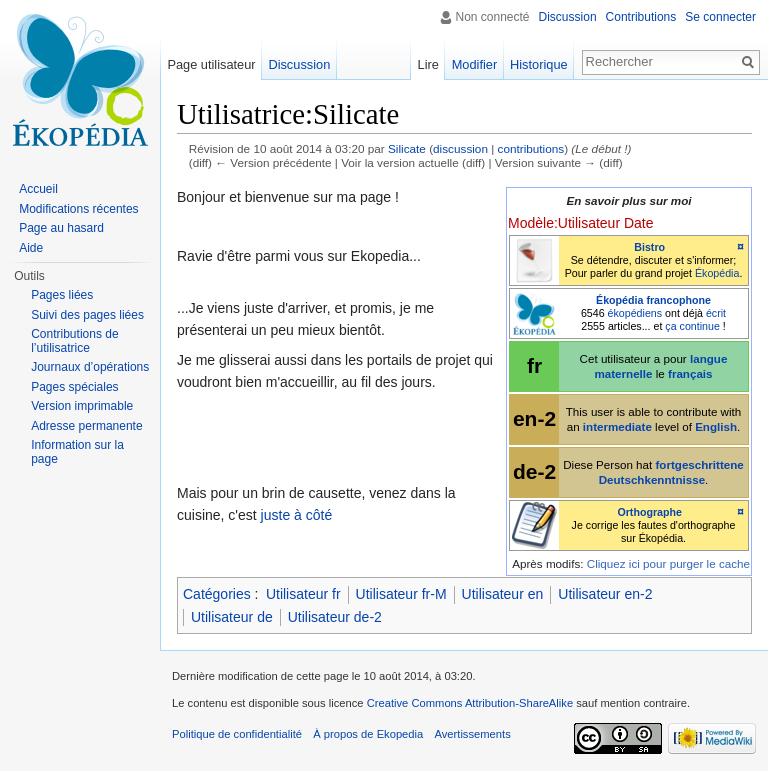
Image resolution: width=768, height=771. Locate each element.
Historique (539, 64)
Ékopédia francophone (653, 300)
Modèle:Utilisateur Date (581, 223)
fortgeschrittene (699, 464)
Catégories (217, 594)
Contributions (641, 17)
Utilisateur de (232, 617)
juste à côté (297, 515)
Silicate (407, 148)
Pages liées (62, 295)
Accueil (38, 189)
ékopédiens (635, 313)
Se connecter (720, 17)
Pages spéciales (74, 387)
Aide (31, 248)
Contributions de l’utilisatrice (74, 341)
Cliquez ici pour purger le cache (668, 563)
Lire (428, 64)
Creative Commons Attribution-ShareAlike (470, 703)
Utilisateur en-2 (605, 594)
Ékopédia (717, 273)
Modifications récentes (78, 209)
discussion (460, 148)
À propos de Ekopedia (368, 734)
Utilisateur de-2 (335, 617)
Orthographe (649, 512)
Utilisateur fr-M (401, 594)
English (716, 426)
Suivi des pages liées (87, 315)
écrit (716, 313)
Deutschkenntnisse (652, 479)
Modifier (475, 64)
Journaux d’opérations (90, 367)
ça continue (692, 326)
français (690, 373)
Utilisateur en (503, 594)
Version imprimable (82, 406)
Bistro (649, 247)
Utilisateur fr (303, 594)
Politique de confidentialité (237, 734)
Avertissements (472, 734)
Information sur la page (77, 452)
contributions (531, 148)
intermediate (617, 426)
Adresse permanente (86, 426)
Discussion (568, 17)
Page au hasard (61, 228)
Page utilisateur (211, 64)
